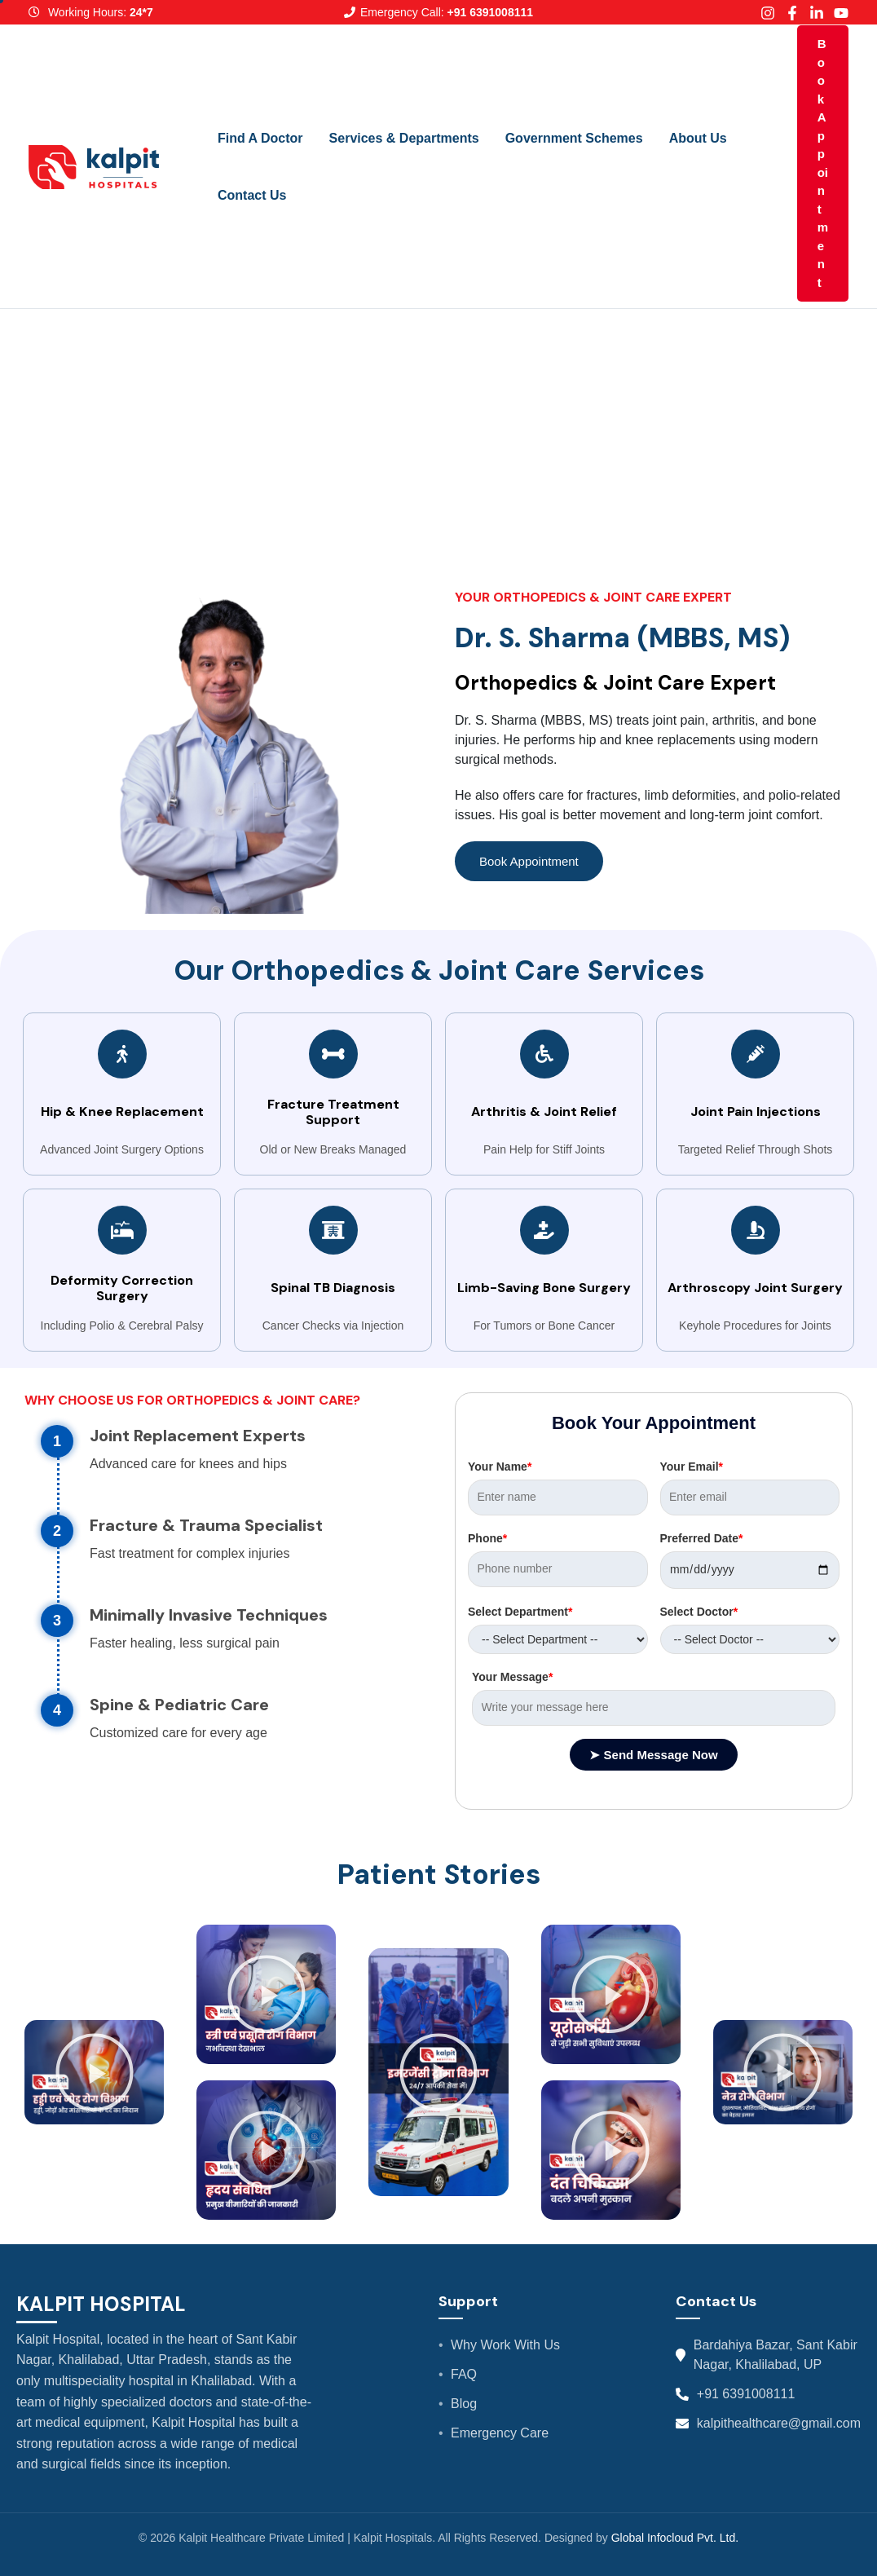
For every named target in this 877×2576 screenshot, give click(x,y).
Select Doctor (699, 1611)
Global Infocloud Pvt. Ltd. (674, 2537)
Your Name (499, 1466)
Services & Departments (404, 138)
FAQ (464, 2374)
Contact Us (252, 195)
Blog (464, 2404)
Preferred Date (701, 1538)
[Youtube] (841, 13)
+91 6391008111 (746, 2394)
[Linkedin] (816, 13)
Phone (487, 1538)
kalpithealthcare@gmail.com (779, 2423)
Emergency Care (500, 2433)
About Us (698, 138)
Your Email (692, 1466)
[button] (94, 2072)
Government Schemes (574, 138)
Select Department (520, 1611)
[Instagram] (767, 13)
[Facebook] (792, 13)
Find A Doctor (260, 138)
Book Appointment (823, 163)
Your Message (512, 1676)
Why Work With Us (505, 2345)
